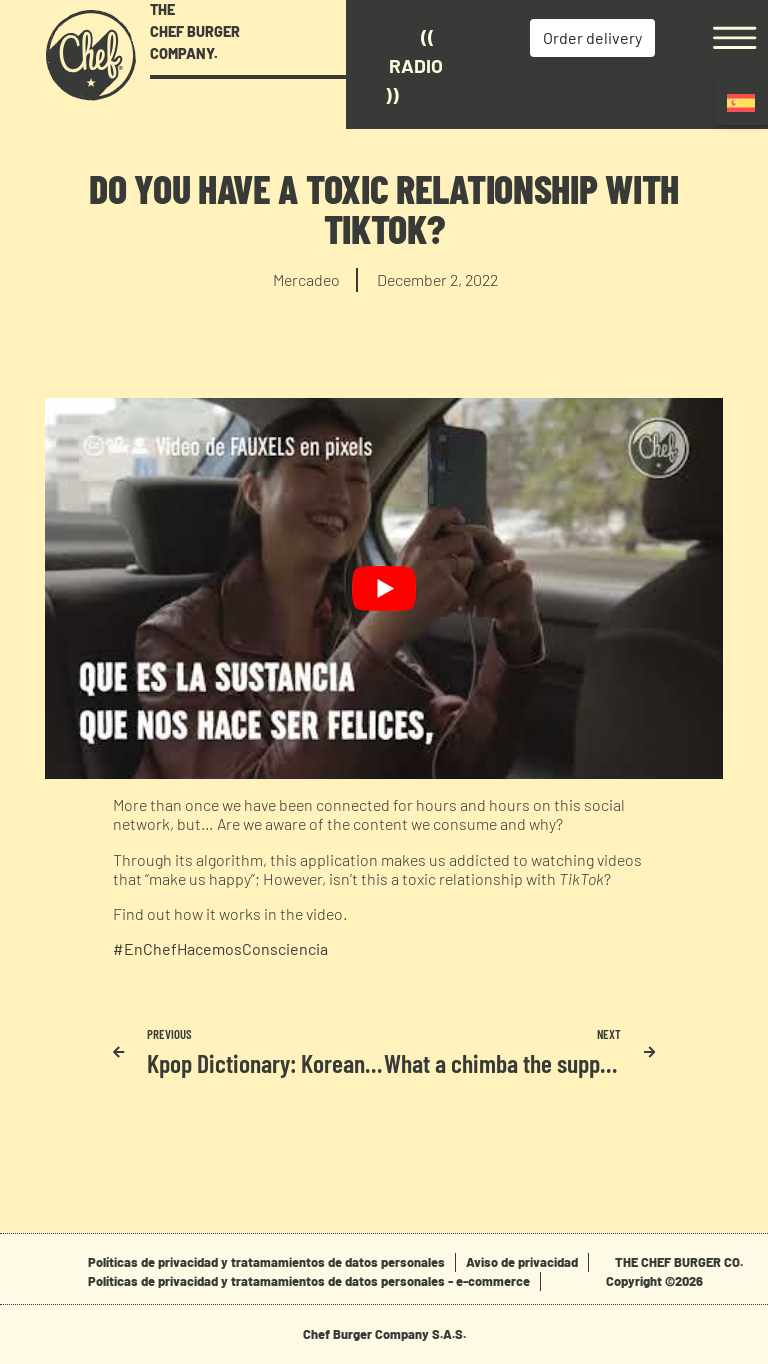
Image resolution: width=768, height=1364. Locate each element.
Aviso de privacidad (522, 1262)
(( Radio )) (414, 65)
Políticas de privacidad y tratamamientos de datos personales (266, 1262)
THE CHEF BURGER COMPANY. (195, 31)
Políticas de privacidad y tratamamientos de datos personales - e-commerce (309, 1281)
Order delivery (592, 37)
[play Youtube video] (384, 588)
